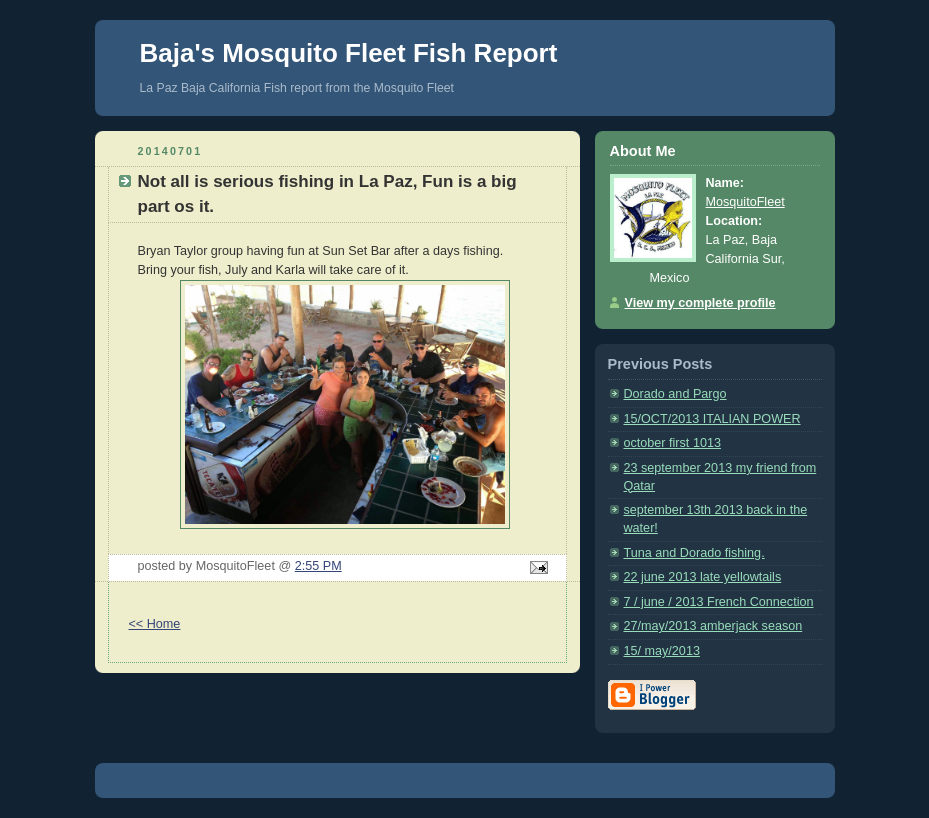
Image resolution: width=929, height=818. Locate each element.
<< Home (155, 624)
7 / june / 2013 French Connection (719, 602)
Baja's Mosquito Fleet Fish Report (349, 53)
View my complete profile (700, 303)
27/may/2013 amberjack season (713, 626)
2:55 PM (318, 566)
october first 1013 (672, 443)
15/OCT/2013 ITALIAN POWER (712, 419)
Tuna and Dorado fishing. (694, 553)
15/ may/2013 (662, 651)
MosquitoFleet (745, 202)
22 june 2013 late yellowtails (703, 577)
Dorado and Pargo (675, 394)
